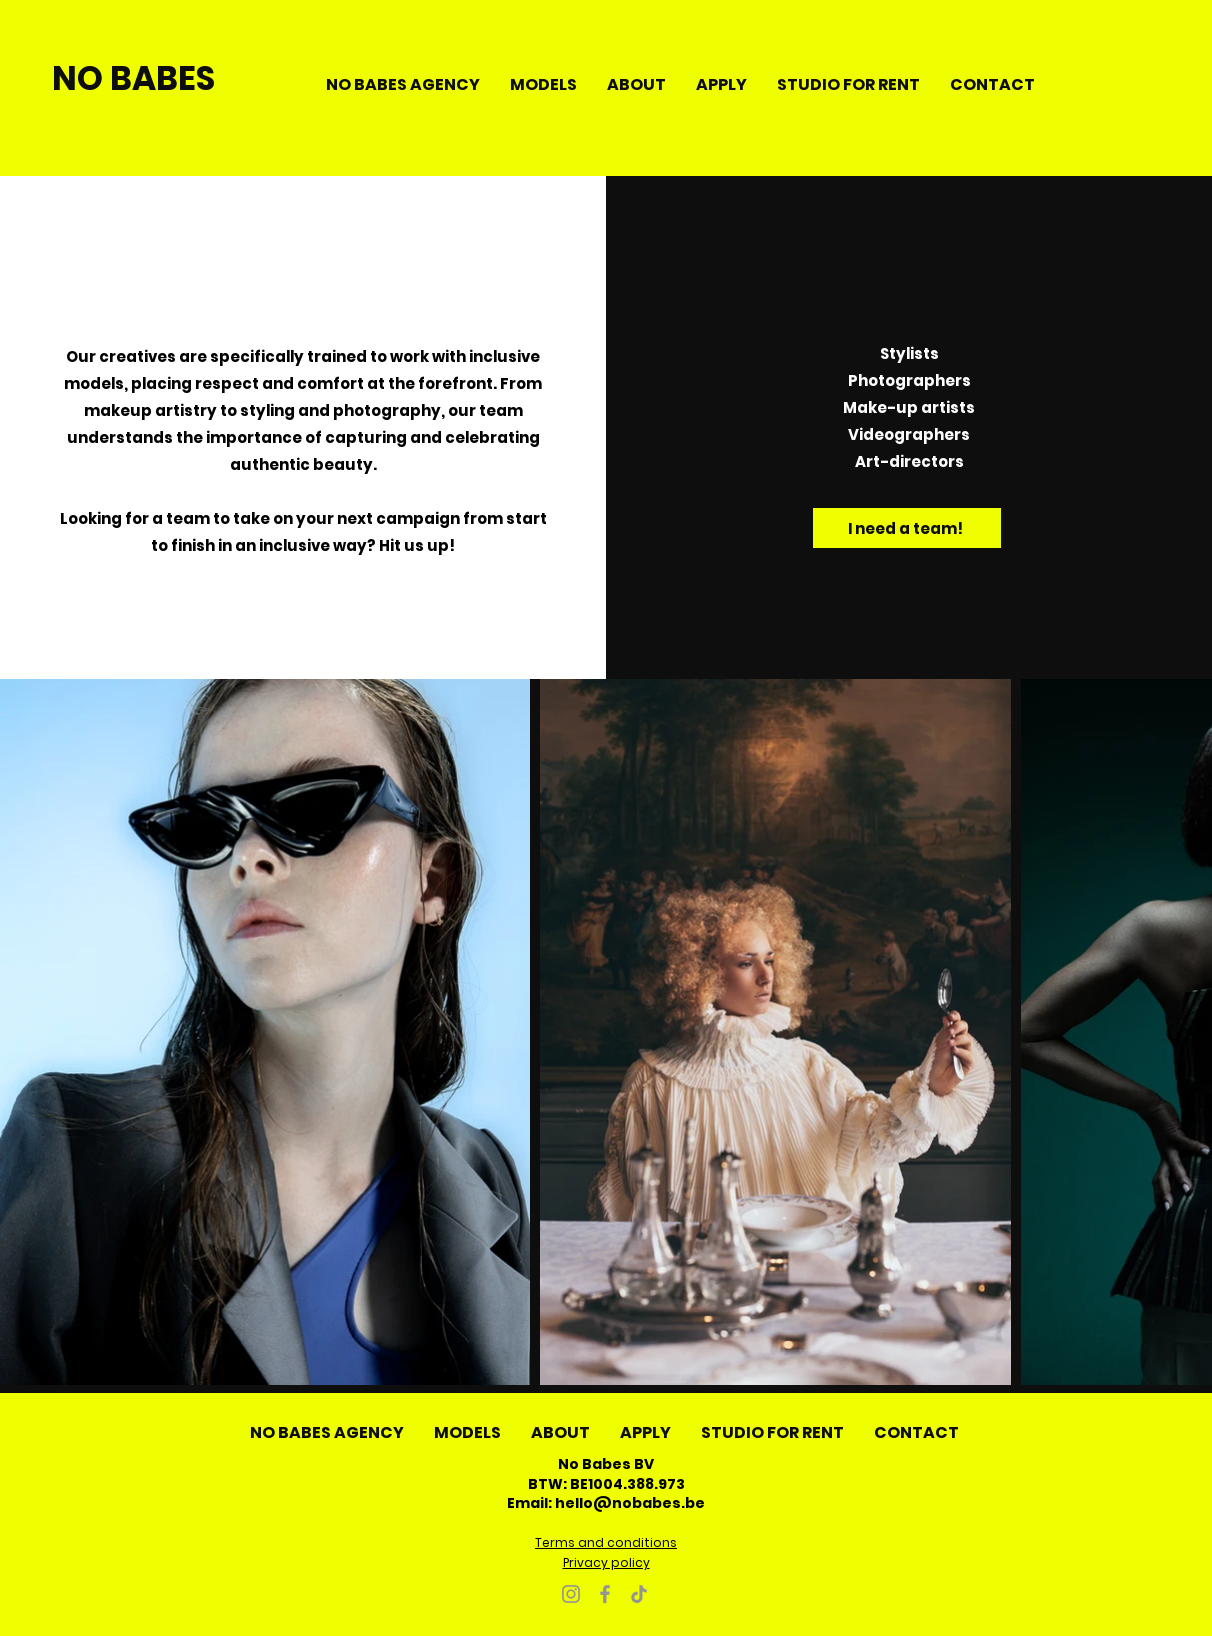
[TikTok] (639, 1594)
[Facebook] (605, 1594)
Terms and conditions (606, 1542)
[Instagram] (571, 1594)
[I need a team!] (907, 528)
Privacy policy (606, 1562)
